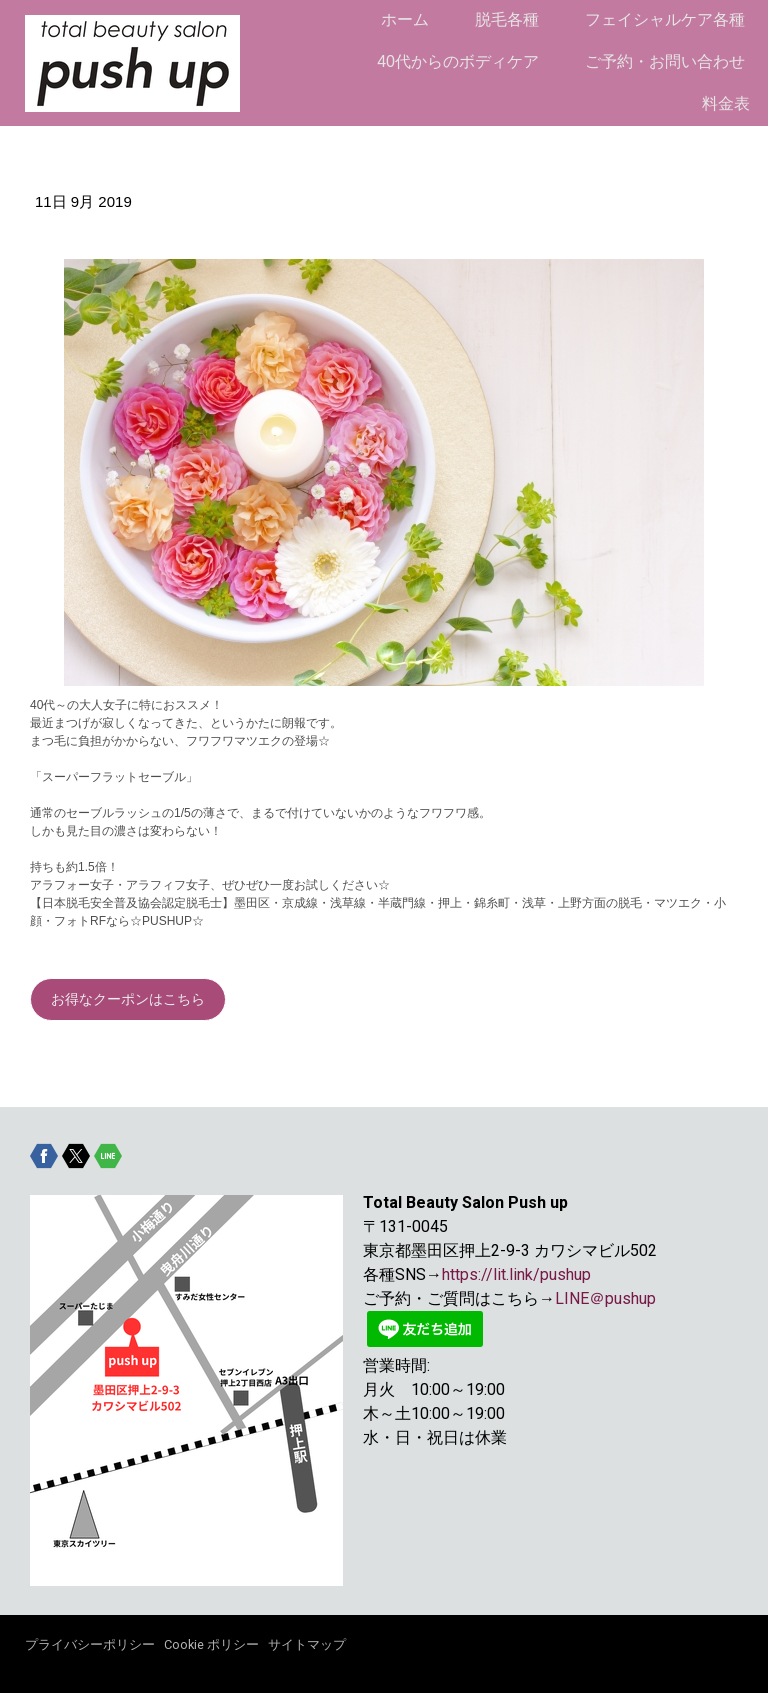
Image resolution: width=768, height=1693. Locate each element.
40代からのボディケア (458, 61)
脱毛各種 (507, 19)
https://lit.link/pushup (516, 1274)
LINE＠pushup (605, 1298)
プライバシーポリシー (90, 1644)
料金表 (726, 103)
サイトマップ (307, 1644)
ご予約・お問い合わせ (665, 61)
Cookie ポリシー (211, 1644)
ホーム (405, 19)
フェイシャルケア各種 (665, 19)
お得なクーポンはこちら (128, 999)
